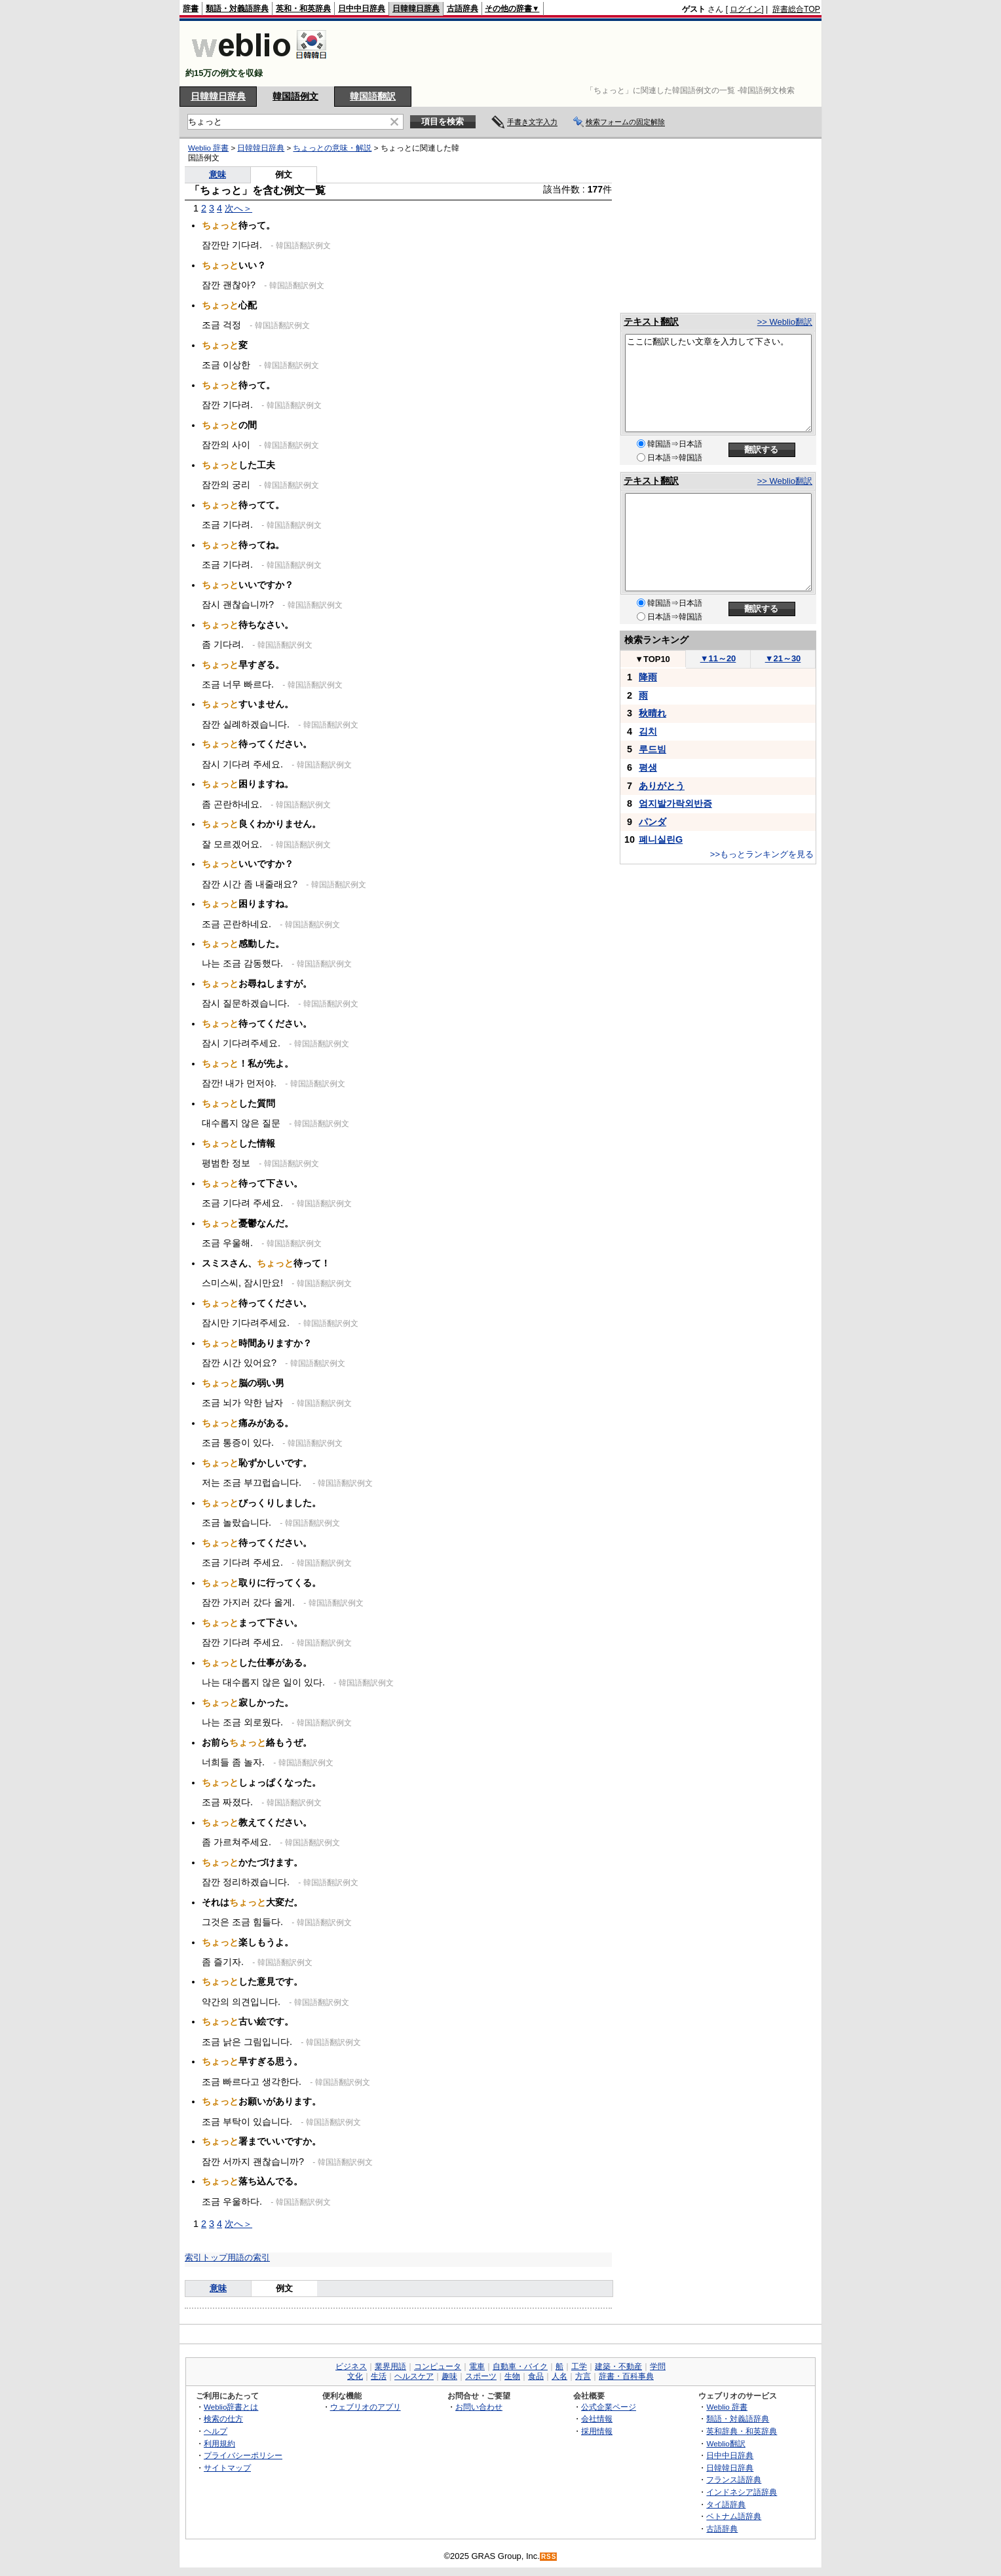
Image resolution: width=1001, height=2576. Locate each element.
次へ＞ (238, 208)
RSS (549, 2556)
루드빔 (652, 749)
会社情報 (597, 2418)
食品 (536, 2376)
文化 (355, 2376)
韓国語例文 (295, 96)
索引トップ (206, 2257)
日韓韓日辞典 (416, 8)
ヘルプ (215, 2431)
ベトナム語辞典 (733, 2516)
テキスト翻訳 (651, 321)
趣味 (449, 2376)
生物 (512, 2376)
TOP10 (652, 659)
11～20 (718, 658)
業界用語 (390, 2366)
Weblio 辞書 (208, 148)
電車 (477, 2366)
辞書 (190, 8)
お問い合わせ (478, 2406)
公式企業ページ (608, 2406)
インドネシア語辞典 (741, 2492)
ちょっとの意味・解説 (332, 148)
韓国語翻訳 (373, 96)
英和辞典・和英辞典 (741, 2431)
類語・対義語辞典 (237, 8)
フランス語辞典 (733, 2479)
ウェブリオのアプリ (365, 2406)
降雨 (648, 677)
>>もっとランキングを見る (762, 854)
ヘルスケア (414, 2376)
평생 (648, 767)
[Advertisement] (581, 53)
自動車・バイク (520, 2366)
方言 (583, 2376)
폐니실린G (661, 839)
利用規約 (219, 2443)
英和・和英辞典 (303, 8)
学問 (658, 2366)
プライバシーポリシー (243, 2455)
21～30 (783, 658)
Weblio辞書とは (231, 2406)
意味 (217, 174)
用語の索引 (248, 2257)
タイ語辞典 (726, 2504)
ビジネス (351, 2366)
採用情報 (597, 2431)
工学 (579, 2366)
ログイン (745, 9)
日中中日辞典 (361, 8)
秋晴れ (652, 713)
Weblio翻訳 (725, 2443)
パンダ (652, 822)
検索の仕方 (223, 2418)
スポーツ (481, 2376)
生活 (379, 2376)
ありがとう (662, 786)
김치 (648, 731)
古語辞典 (462, 8)
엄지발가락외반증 (675, 803)
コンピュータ (437, 2366)
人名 (559, 2376)
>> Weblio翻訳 (784, 322)
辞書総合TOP (796, 9)
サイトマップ (227, 2467)
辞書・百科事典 (626, 2376)
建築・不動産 (618, 2366)
